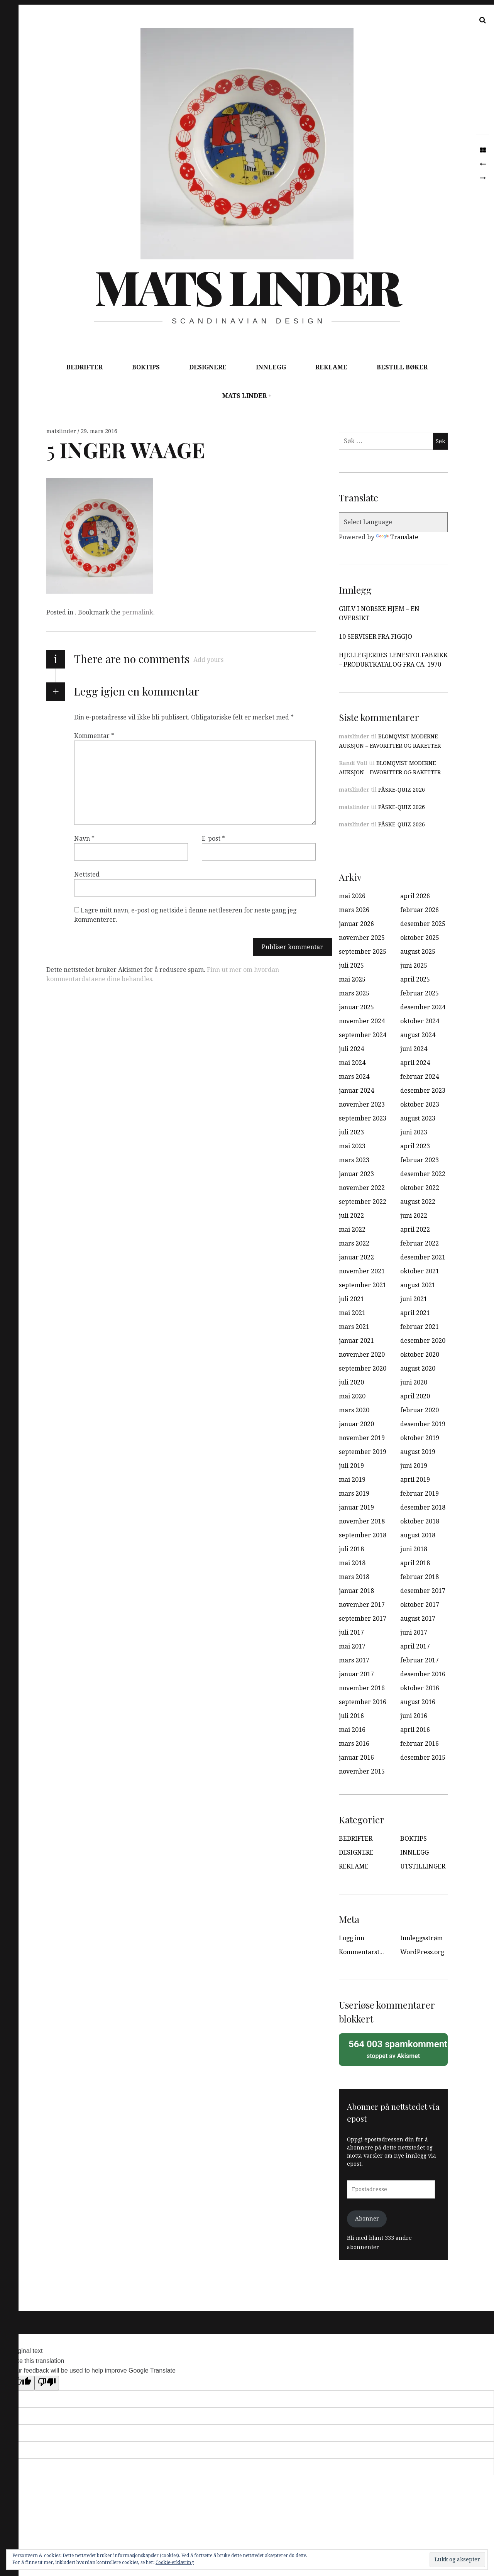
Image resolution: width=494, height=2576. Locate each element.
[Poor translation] (46, 2383)
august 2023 (417, 1118)
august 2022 (417, 1201)
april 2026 (415, 896)
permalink (137, 612)
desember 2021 (422, 1257)
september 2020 (362, 1368)
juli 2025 (351, 965)
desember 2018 (422, 1507)
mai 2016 (352, 1729)
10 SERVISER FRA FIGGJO (375, 636)
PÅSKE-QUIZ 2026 (401, 790)
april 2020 (415, 1396)
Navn (84, 838)
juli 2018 (351, 1549)
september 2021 (362, 1285)
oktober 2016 (419, 1688)
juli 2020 (351, 1382)
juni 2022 (413, 1215)
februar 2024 (419, 1076)
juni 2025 (413, 965)
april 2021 (415, 1313)
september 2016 (362, 1702)
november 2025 (362, 937)
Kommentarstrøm (365, 1952)
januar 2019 (356, 1507)
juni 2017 (413, 1632)
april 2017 (415, 1646)
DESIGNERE (208, 367)
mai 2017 (352, 1646)
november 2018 (362, 1521)
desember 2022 (422, 1174)
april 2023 (415, 1146)
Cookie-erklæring (175, 2562)
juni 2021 (413, 1299)
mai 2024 (352, 1062)
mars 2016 (354, 1743)
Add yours (208, 659)
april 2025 (415, 979)
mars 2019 (354, 1493)
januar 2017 (356, 1674)
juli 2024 (351, 1049)
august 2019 (417, 1452)
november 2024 (362, 1021)
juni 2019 (413, 1465)
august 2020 (417, 1368)
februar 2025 (419, 993)
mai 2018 (352, 1563)
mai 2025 (352, 979)
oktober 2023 (419, 1104)
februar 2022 (419, 1243)
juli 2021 (351, 1299)
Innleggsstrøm (421, 1938)
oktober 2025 (419, 937)
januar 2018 (356, 1590)
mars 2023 (354, 1160)
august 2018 (417, 1535)
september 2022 (362, 1201)
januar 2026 (356, 923)
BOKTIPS (146, 367)
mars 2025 (354, 993)
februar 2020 (419, 1410)
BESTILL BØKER (402, 367)
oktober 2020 (419, 1354)
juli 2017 (351, 1632)
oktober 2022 (419, 1188)
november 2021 (362, 1271)
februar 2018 (419, 1577)
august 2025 (417, 951)
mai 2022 (352, 1229)
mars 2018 (354, 1577)
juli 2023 (351, 1132)
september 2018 (362, 1535)
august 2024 (417, 1035)
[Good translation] (22, 2383)
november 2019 (362, 1438)
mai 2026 (352, 896)
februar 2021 (419, 1326)
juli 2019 (351, 1465)
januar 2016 (356, 1757)
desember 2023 (422, 1090)
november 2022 (362, 1188)
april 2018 (415, 1563)
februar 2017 (419, 1660)
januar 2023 (356, 1174)
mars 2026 (354, 910)
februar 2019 (419, 1493)
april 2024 (415, 1062)
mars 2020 (354, 1410)
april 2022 (415, 1229)
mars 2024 (354, 1076)
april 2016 (415, 1729)
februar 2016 (419, 1743)
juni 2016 (413, 1716)
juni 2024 (413, 1049)
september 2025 (362, 951)
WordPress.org (422, 1952)
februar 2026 (419, 910)
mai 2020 (352, 1396)
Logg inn (351, 1938)
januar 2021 (356, 1340)
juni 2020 (413, 1382)
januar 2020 (356, 1424)
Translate (397, 537)
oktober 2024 (419, 1021)
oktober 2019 (419, 1438)
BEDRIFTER (84, 367)
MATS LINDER (244, 395)
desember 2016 (422, 1674)
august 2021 (417, 1285)
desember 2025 (422, 923)
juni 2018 (413, 1549)
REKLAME (331, 367)
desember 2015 (422, 1757)
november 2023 (362, 1104)
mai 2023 (352, 1146)
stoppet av (395, 2049)
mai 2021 (352, 1313)
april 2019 (415, 1479)
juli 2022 (351, 1215)
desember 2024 (422, 1007)
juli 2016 (351, 1716)
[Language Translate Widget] (393, 522)
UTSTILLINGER (422, 1866)
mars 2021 (354, 1326)
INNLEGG (271, 367)
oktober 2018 (419, 1521)
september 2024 (362, 1035)
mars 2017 (354, 1660)
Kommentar (94, 736)
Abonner (367, 2218)
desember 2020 (422, 1340)
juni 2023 (413, 1132)
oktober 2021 (419, 1271)
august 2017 (417, 1618)
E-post (213, 838)
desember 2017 (422, 1590)
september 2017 (362, 1618)
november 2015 (362, 1771)
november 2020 (362, 1354)
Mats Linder (246, 286)
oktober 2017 (419, 1604)
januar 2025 (356, 1007)
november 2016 (362, 1688)
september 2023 (362, 1118)
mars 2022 (354, 1243)
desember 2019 (422, 1424)
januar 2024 (356, 1090)
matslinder (62, 431)
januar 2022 (356, 1257)
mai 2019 (352, 1479)
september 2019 (362, 1452)
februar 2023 (419, 1160)
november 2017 (362, 1604)
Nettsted (87, 874)
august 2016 (417, 1702)
